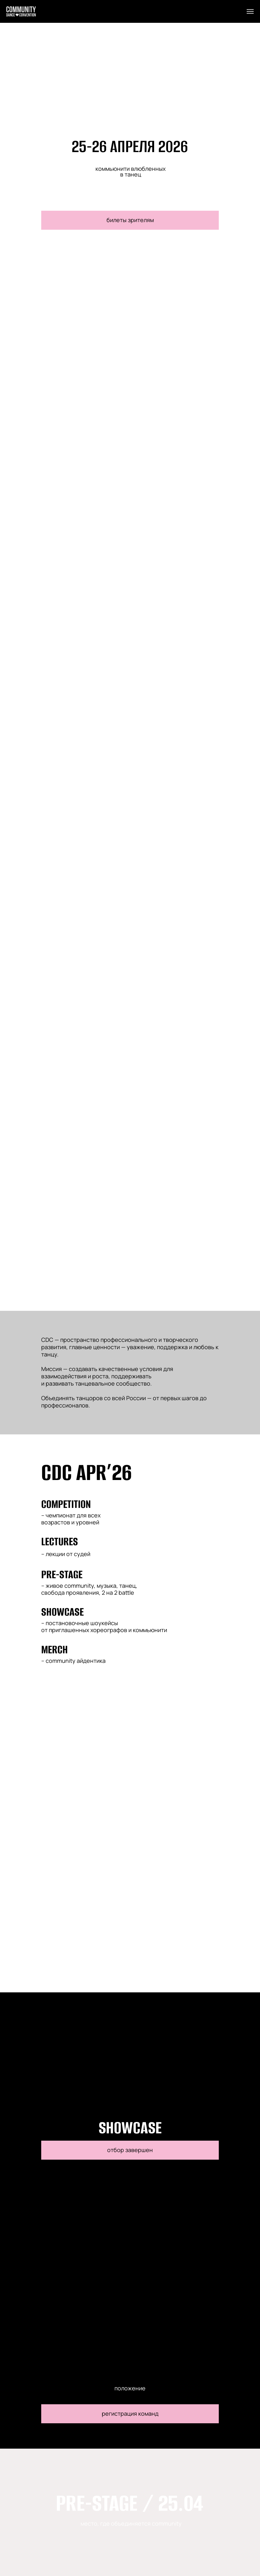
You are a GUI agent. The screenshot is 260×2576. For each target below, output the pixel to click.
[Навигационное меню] (250, 11)
